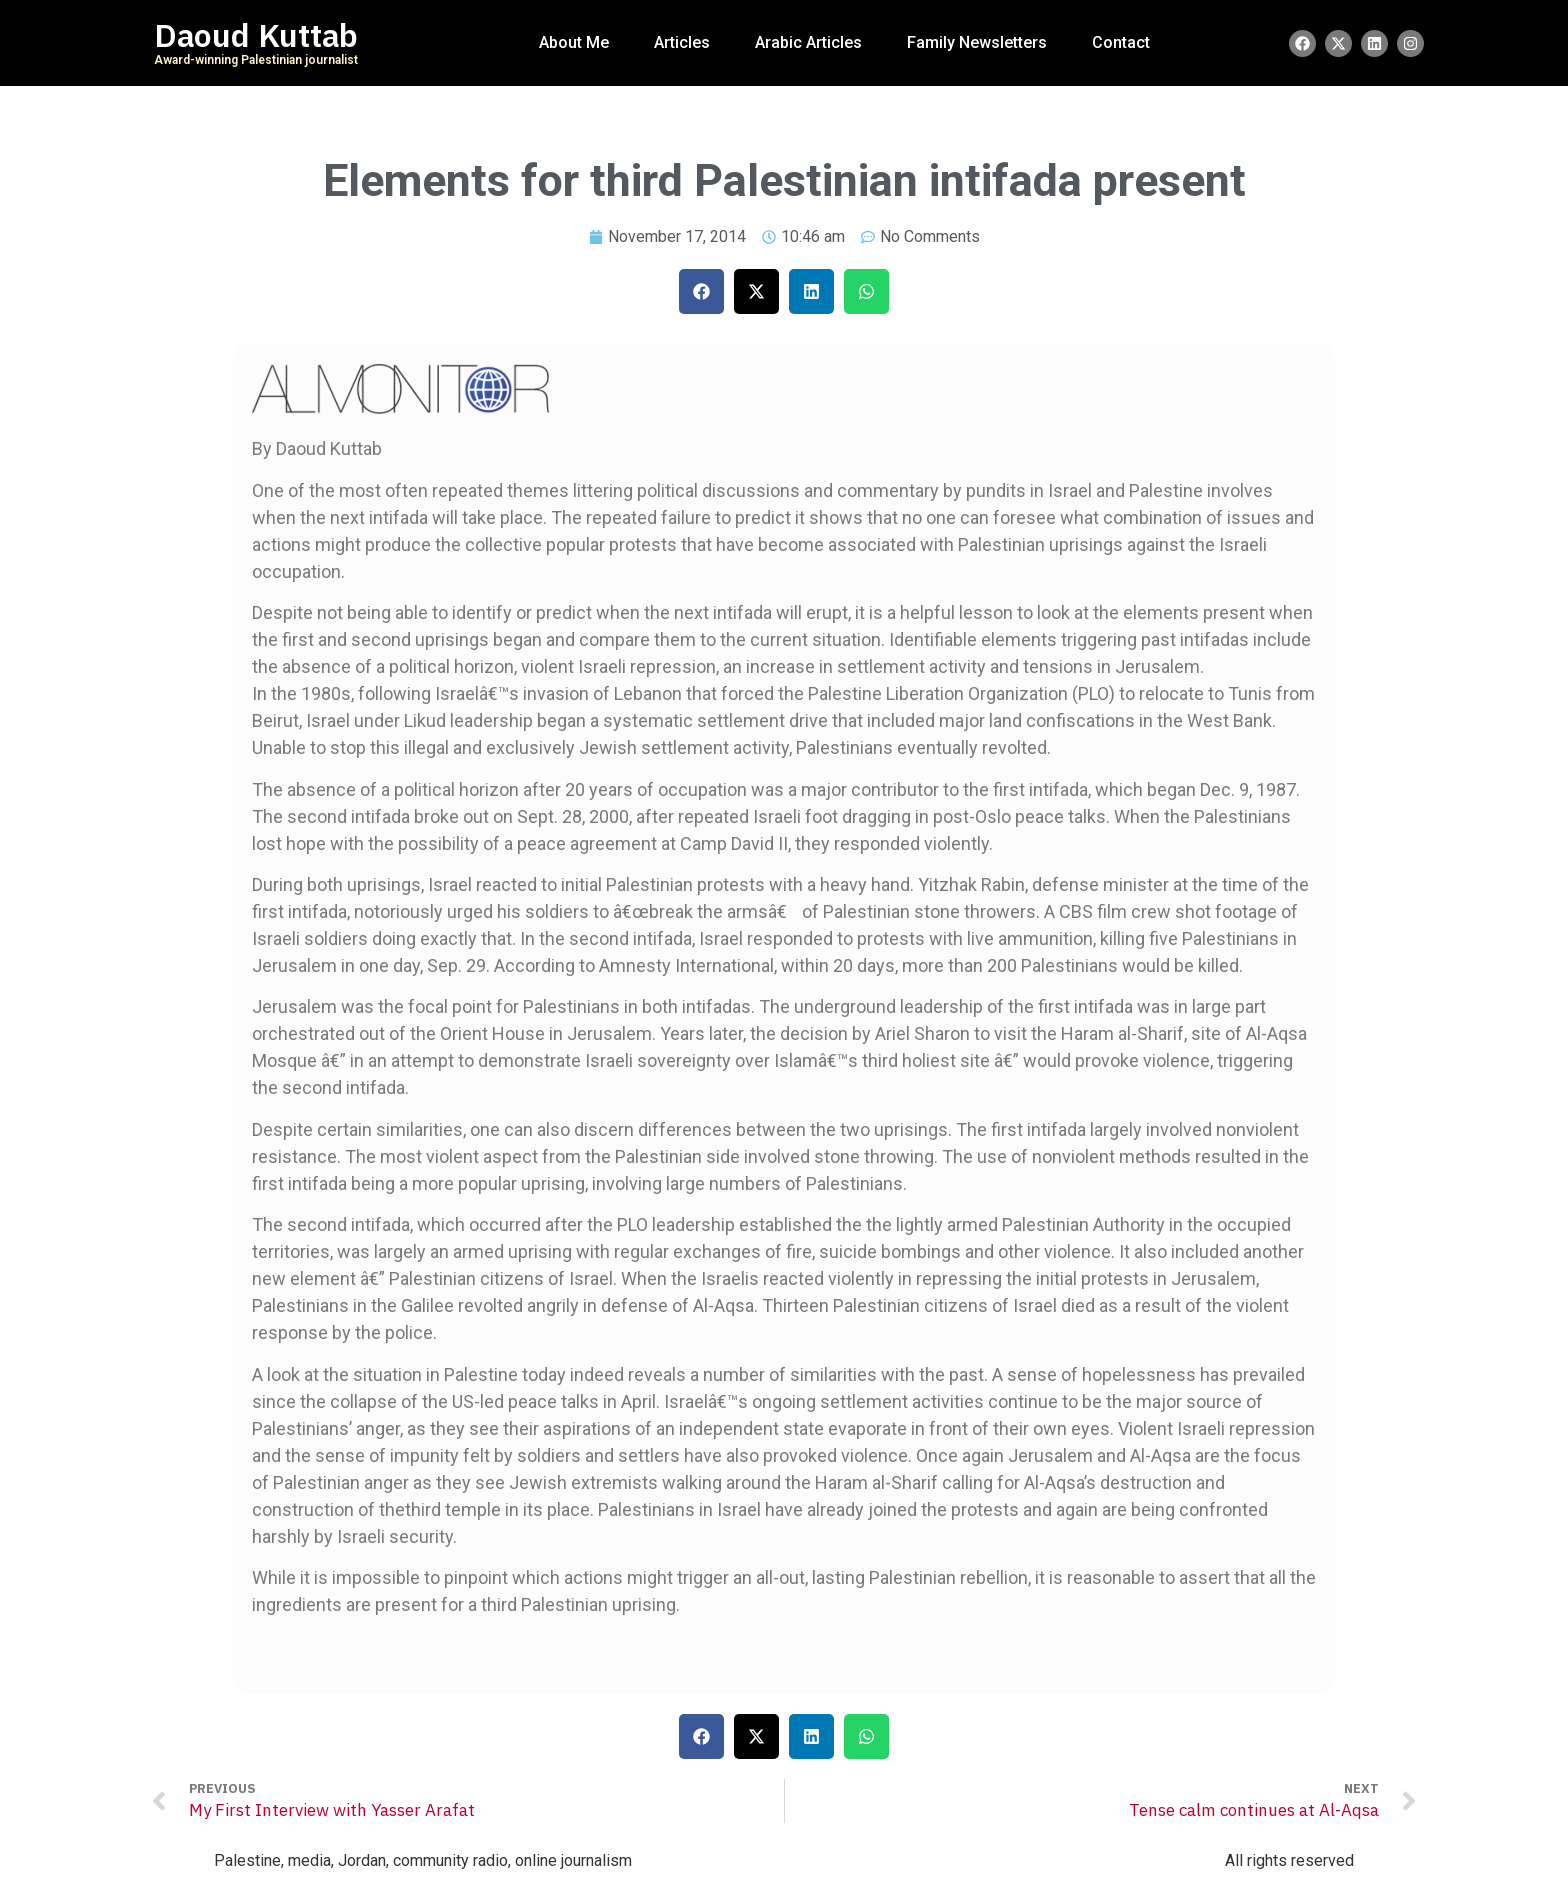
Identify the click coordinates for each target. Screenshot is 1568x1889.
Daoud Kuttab (256, 36)
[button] (701, 291)
